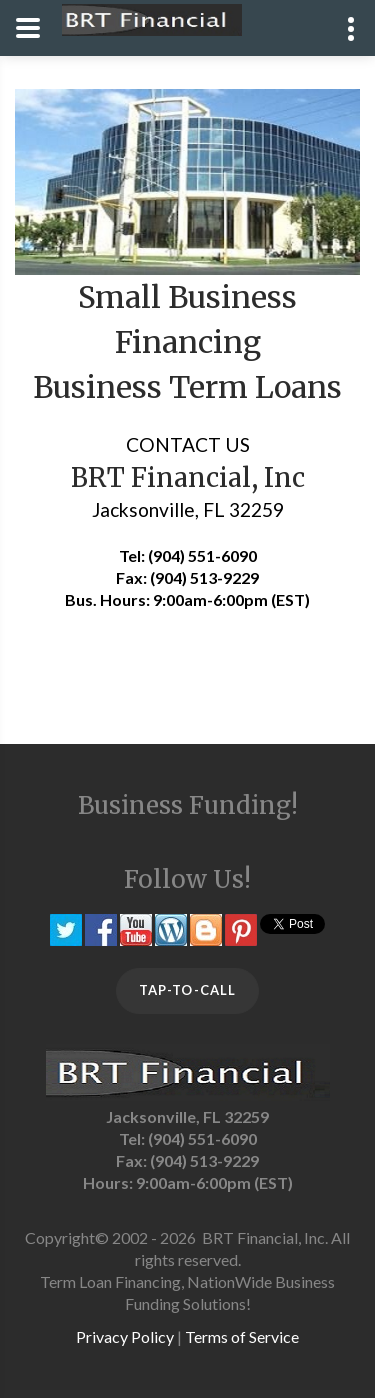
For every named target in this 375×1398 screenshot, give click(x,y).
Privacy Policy (125, 1336)
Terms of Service (242, 1336)
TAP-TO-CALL (187, 990)
